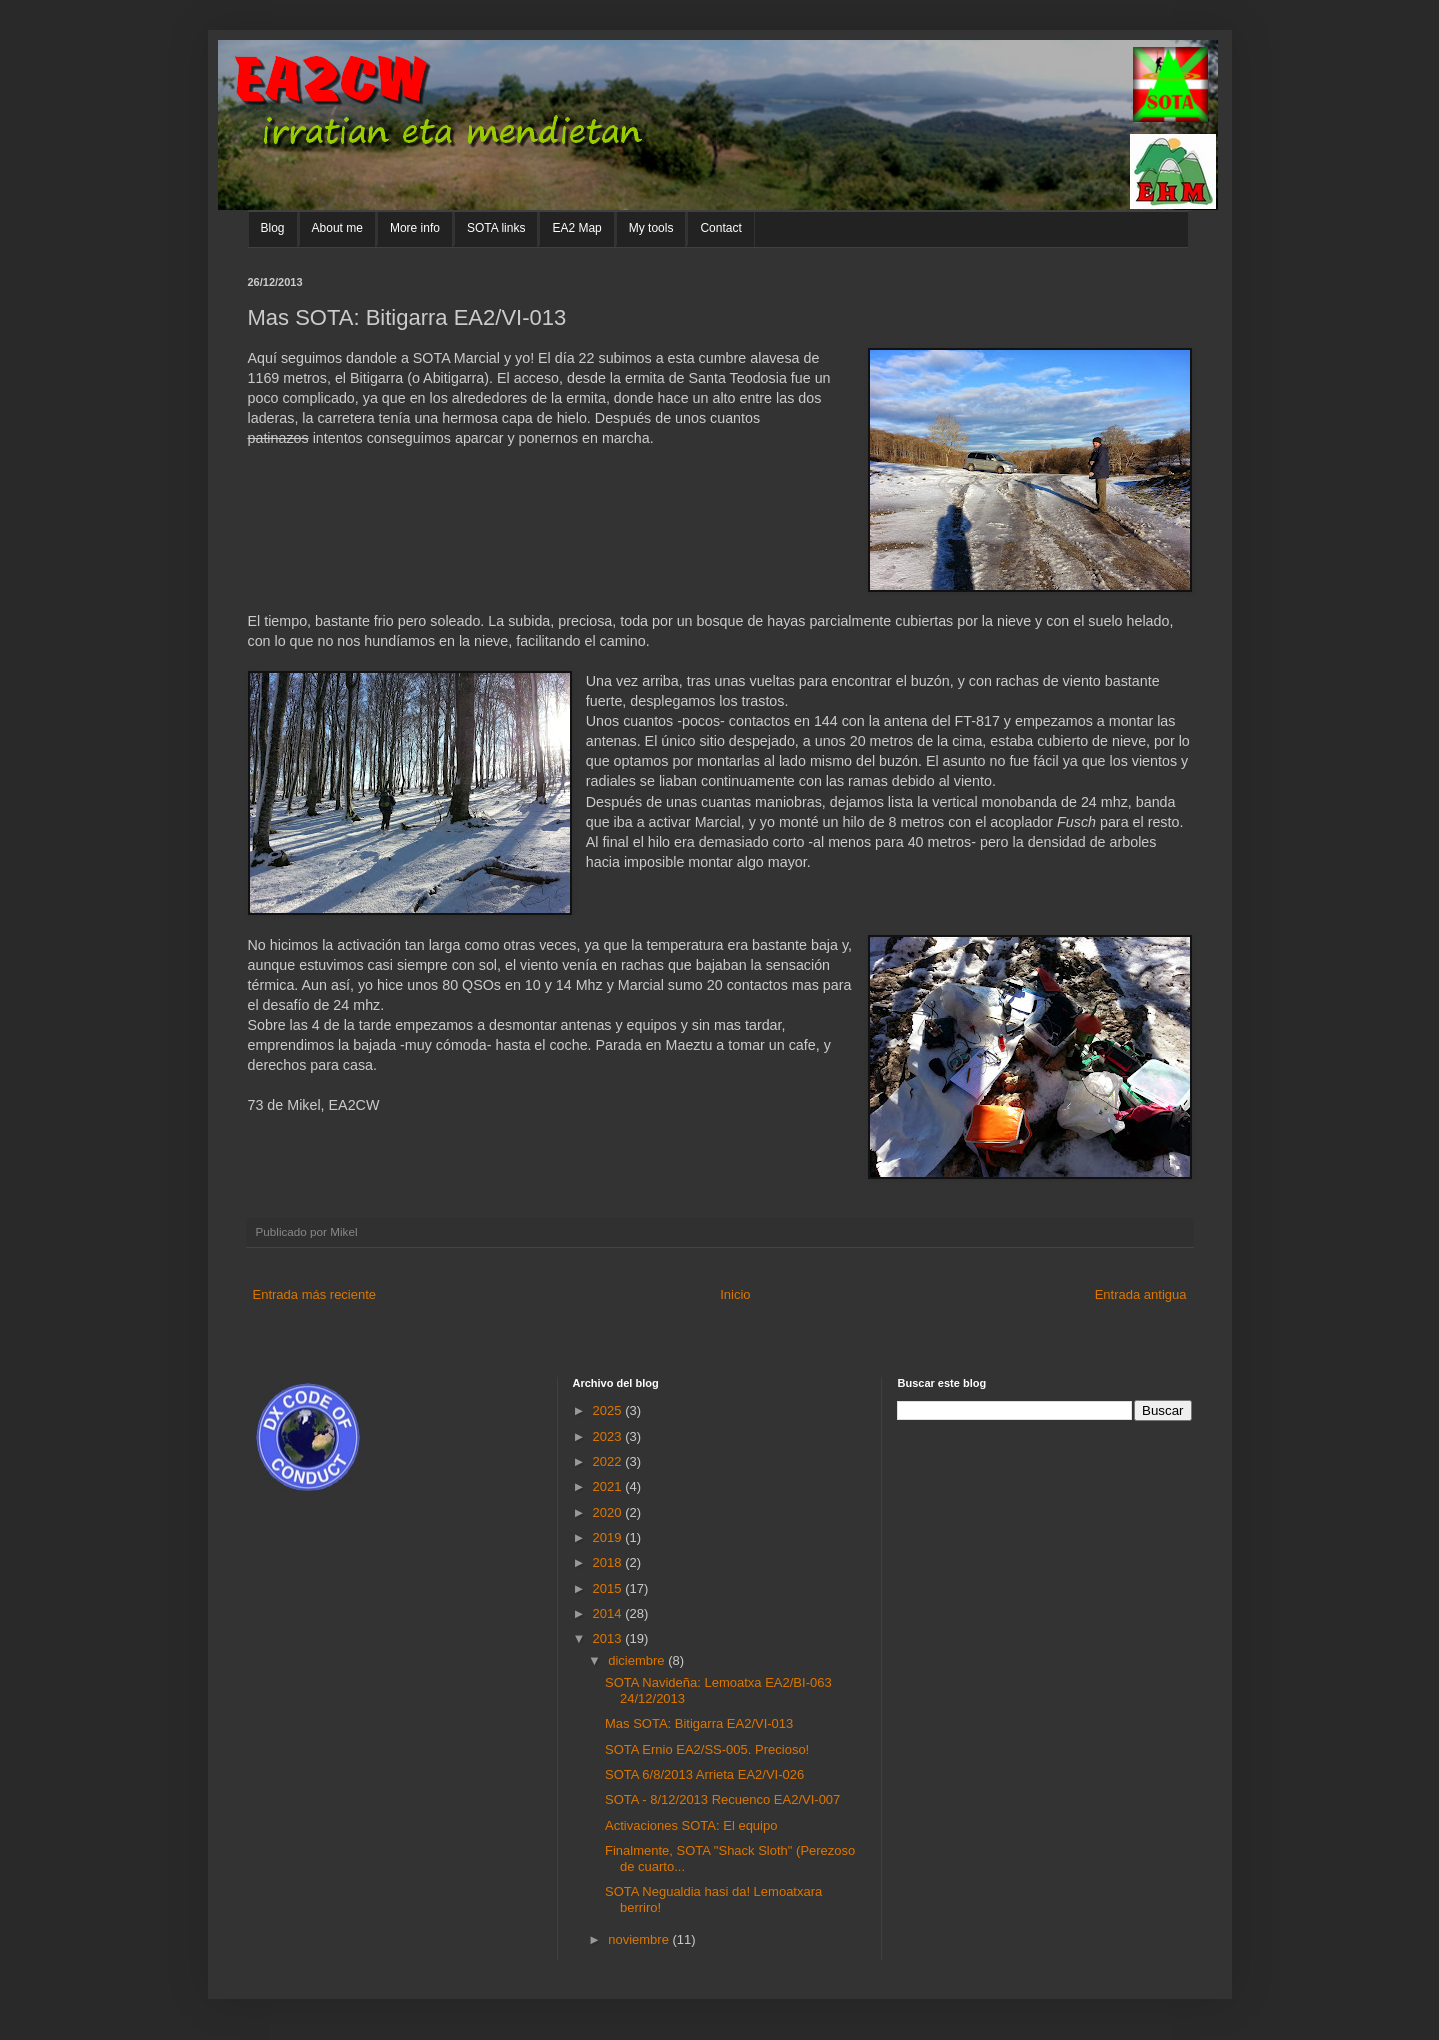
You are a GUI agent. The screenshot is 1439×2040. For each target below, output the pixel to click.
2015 (609, 1588)
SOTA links (496, 228)
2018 (609, 1562)
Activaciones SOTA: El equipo (691, 1825)
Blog (273, 228)
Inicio (735, 1294)
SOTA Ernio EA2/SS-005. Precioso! (707, 1749)
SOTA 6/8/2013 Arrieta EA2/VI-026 (704, 1774)
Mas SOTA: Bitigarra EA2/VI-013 (699, 1723)
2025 (609, 1410)
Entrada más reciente (315, 1294)
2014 (609, 1613)
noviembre (640, 1939)
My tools (651, 228)
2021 (609, 1486)
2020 (609, 1512)
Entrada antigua (1141, 1294)
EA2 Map (576, 228)
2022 (609, 1461)
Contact (720, 228)
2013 (609, 1638)
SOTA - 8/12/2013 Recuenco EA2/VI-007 (722, 1799)
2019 (609, 1537)
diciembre (638, 1660)
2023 (609, 1436)
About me (337, 228)
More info (415, 228)
